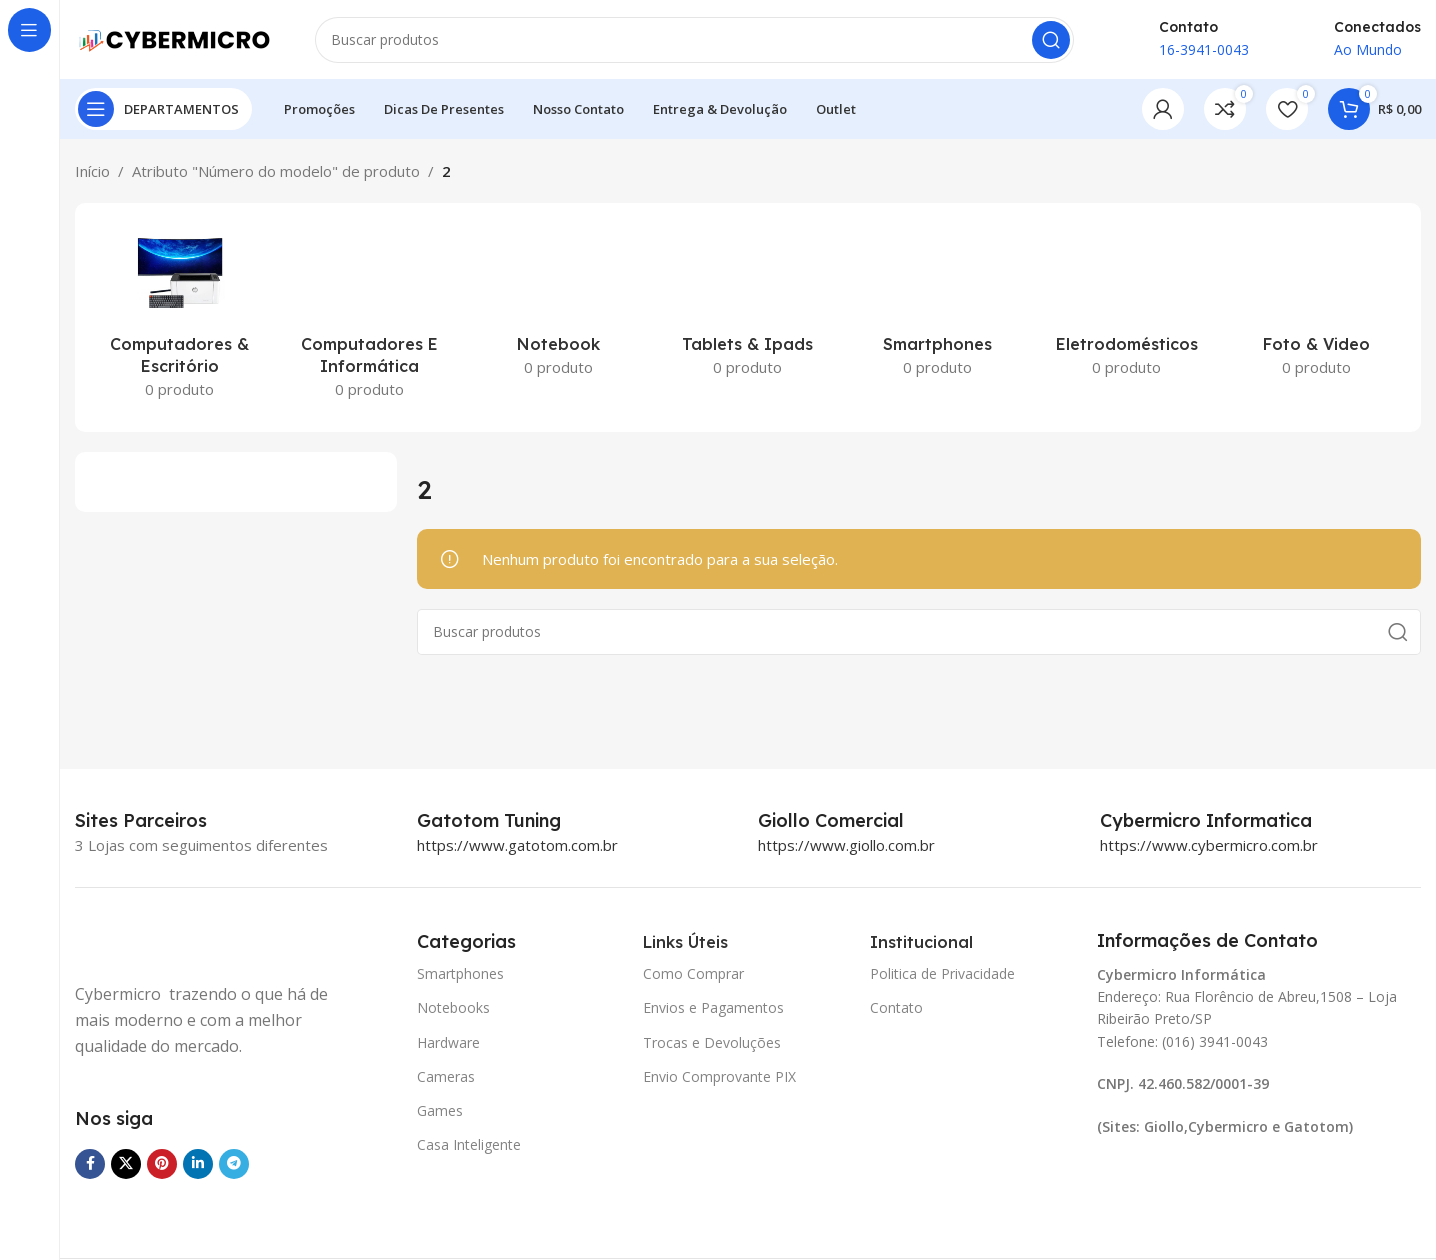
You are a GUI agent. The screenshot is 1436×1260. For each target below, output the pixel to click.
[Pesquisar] (694, 40)
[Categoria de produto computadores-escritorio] (179, 318)
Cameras (446, 1076)
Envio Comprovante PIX (719, 1076)
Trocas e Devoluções (712, 1042)
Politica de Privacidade (942, 974)
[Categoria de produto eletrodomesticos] (1126, 307)
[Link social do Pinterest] (162, 1164)
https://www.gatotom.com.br (517, 846)
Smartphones (460, 974)
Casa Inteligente (469, 1145)
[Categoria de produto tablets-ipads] (747, 307)
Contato (896, 1008)
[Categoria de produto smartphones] (937, 307)
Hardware (448, 1042)
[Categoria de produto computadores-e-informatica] (368, 318)
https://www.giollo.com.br (846, 846)
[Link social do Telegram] (234, 1164)
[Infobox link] (511, 822)
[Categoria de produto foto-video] (1316, 307)
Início (92, 172)
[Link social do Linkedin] (198, 1164)
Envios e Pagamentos (713, 1008)
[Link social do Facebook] (90, 1164)
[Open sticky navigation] (163, 110)
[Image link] (175, 944)
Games (440, 1111)
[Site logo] (175, 38)
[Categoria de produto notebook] (558, 307)
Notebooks (453, 1008)
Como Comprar (693, 974)
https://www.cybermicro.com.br (1209, 846)
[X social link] (126, 1164)
